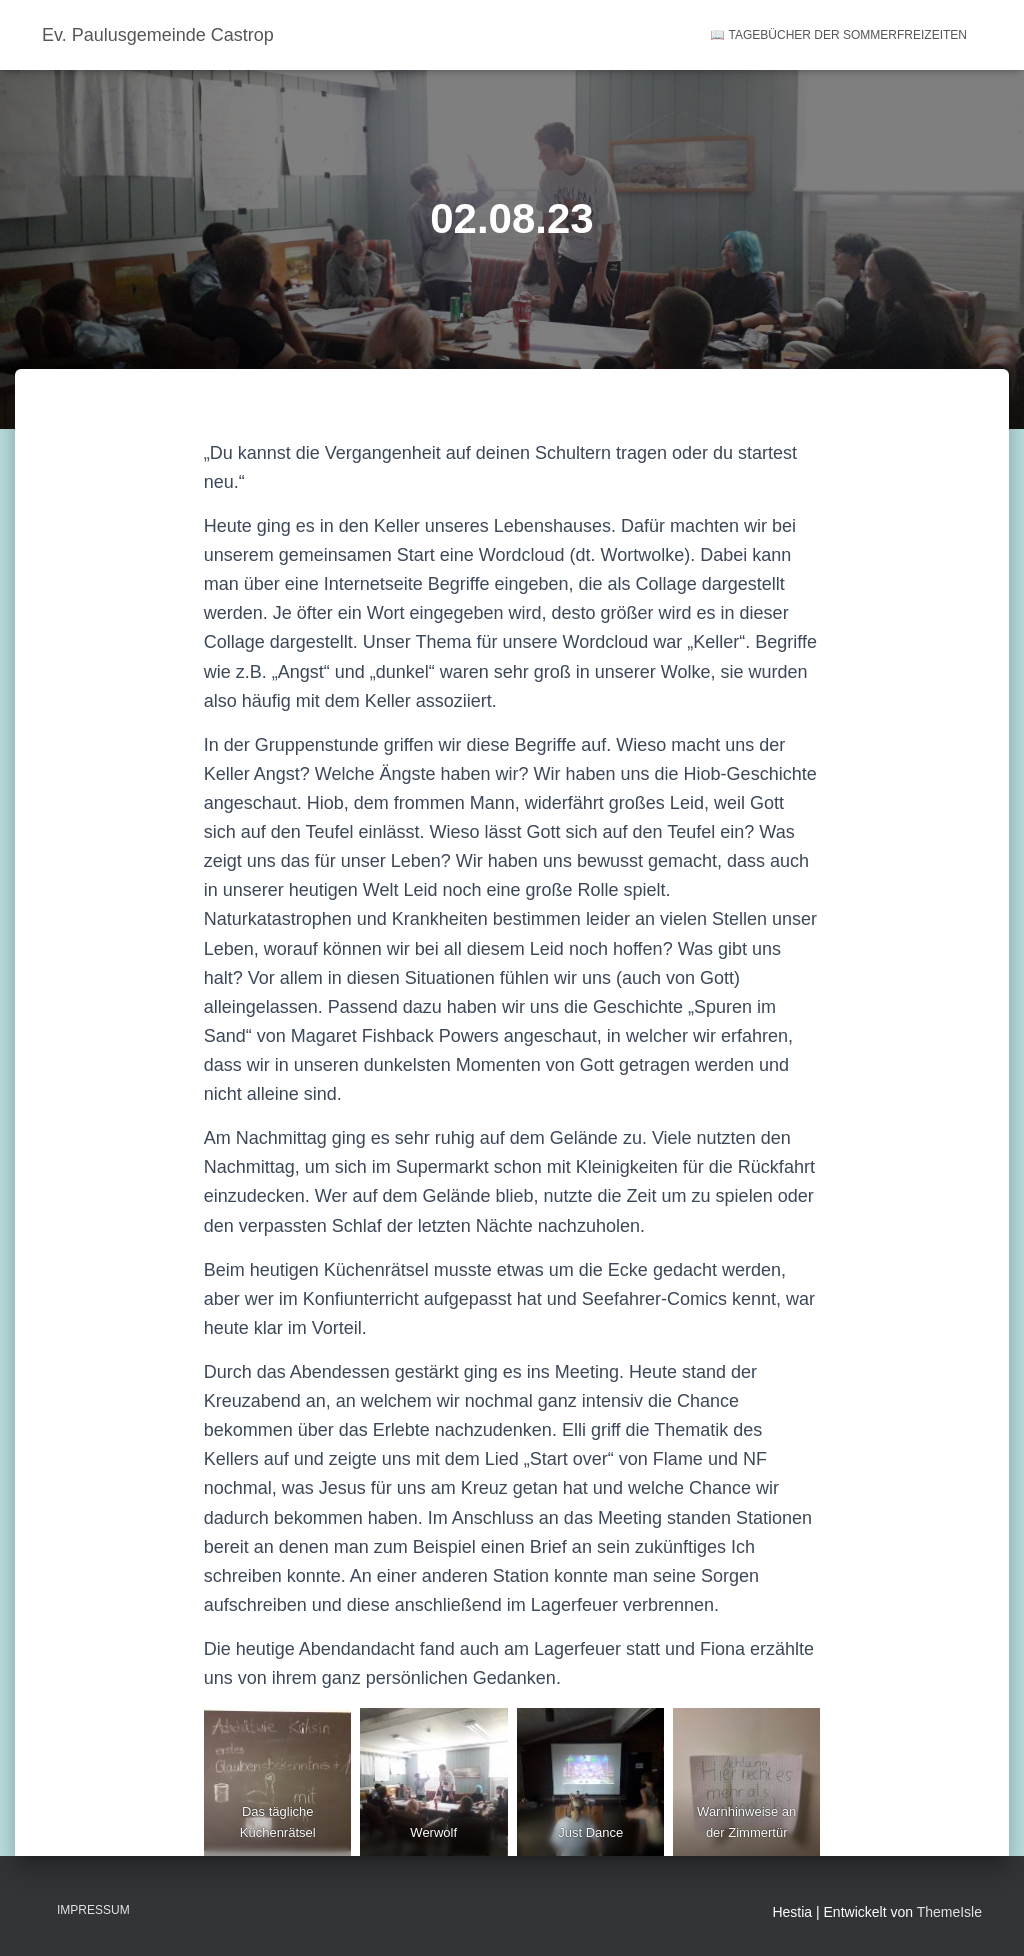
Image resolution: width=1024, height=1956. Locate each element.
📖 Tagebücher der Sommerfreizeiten (838, 35)
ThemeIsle (949, 1912)
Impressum (93, 1910)
